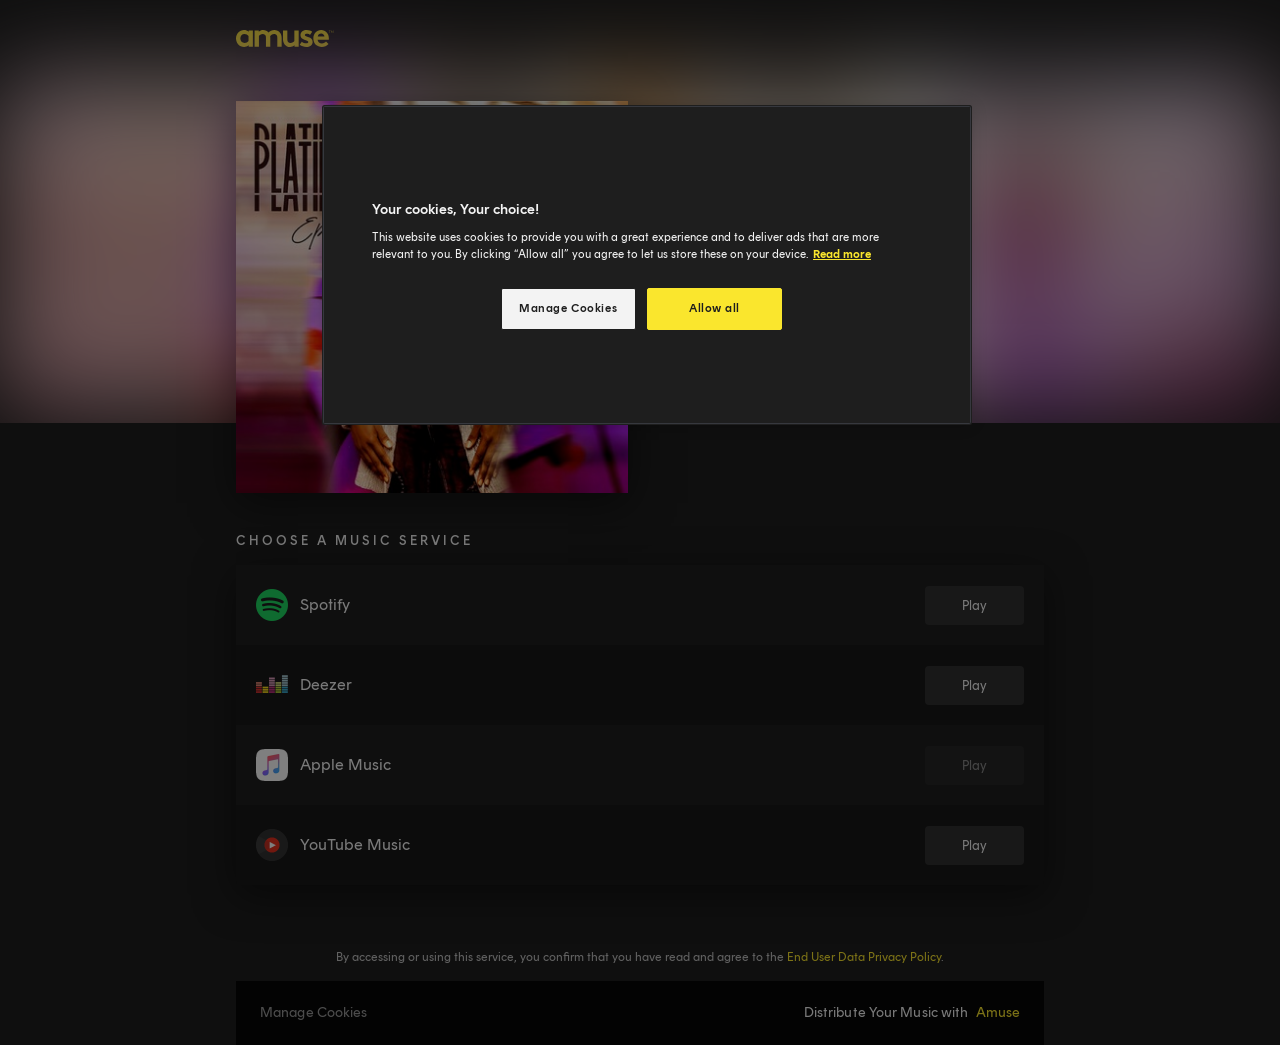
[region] (647, 265)
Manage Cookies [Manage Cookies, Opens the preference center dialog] (568, 308)
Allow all (714, 308)
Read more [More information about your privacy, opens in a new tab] (842, 254)
